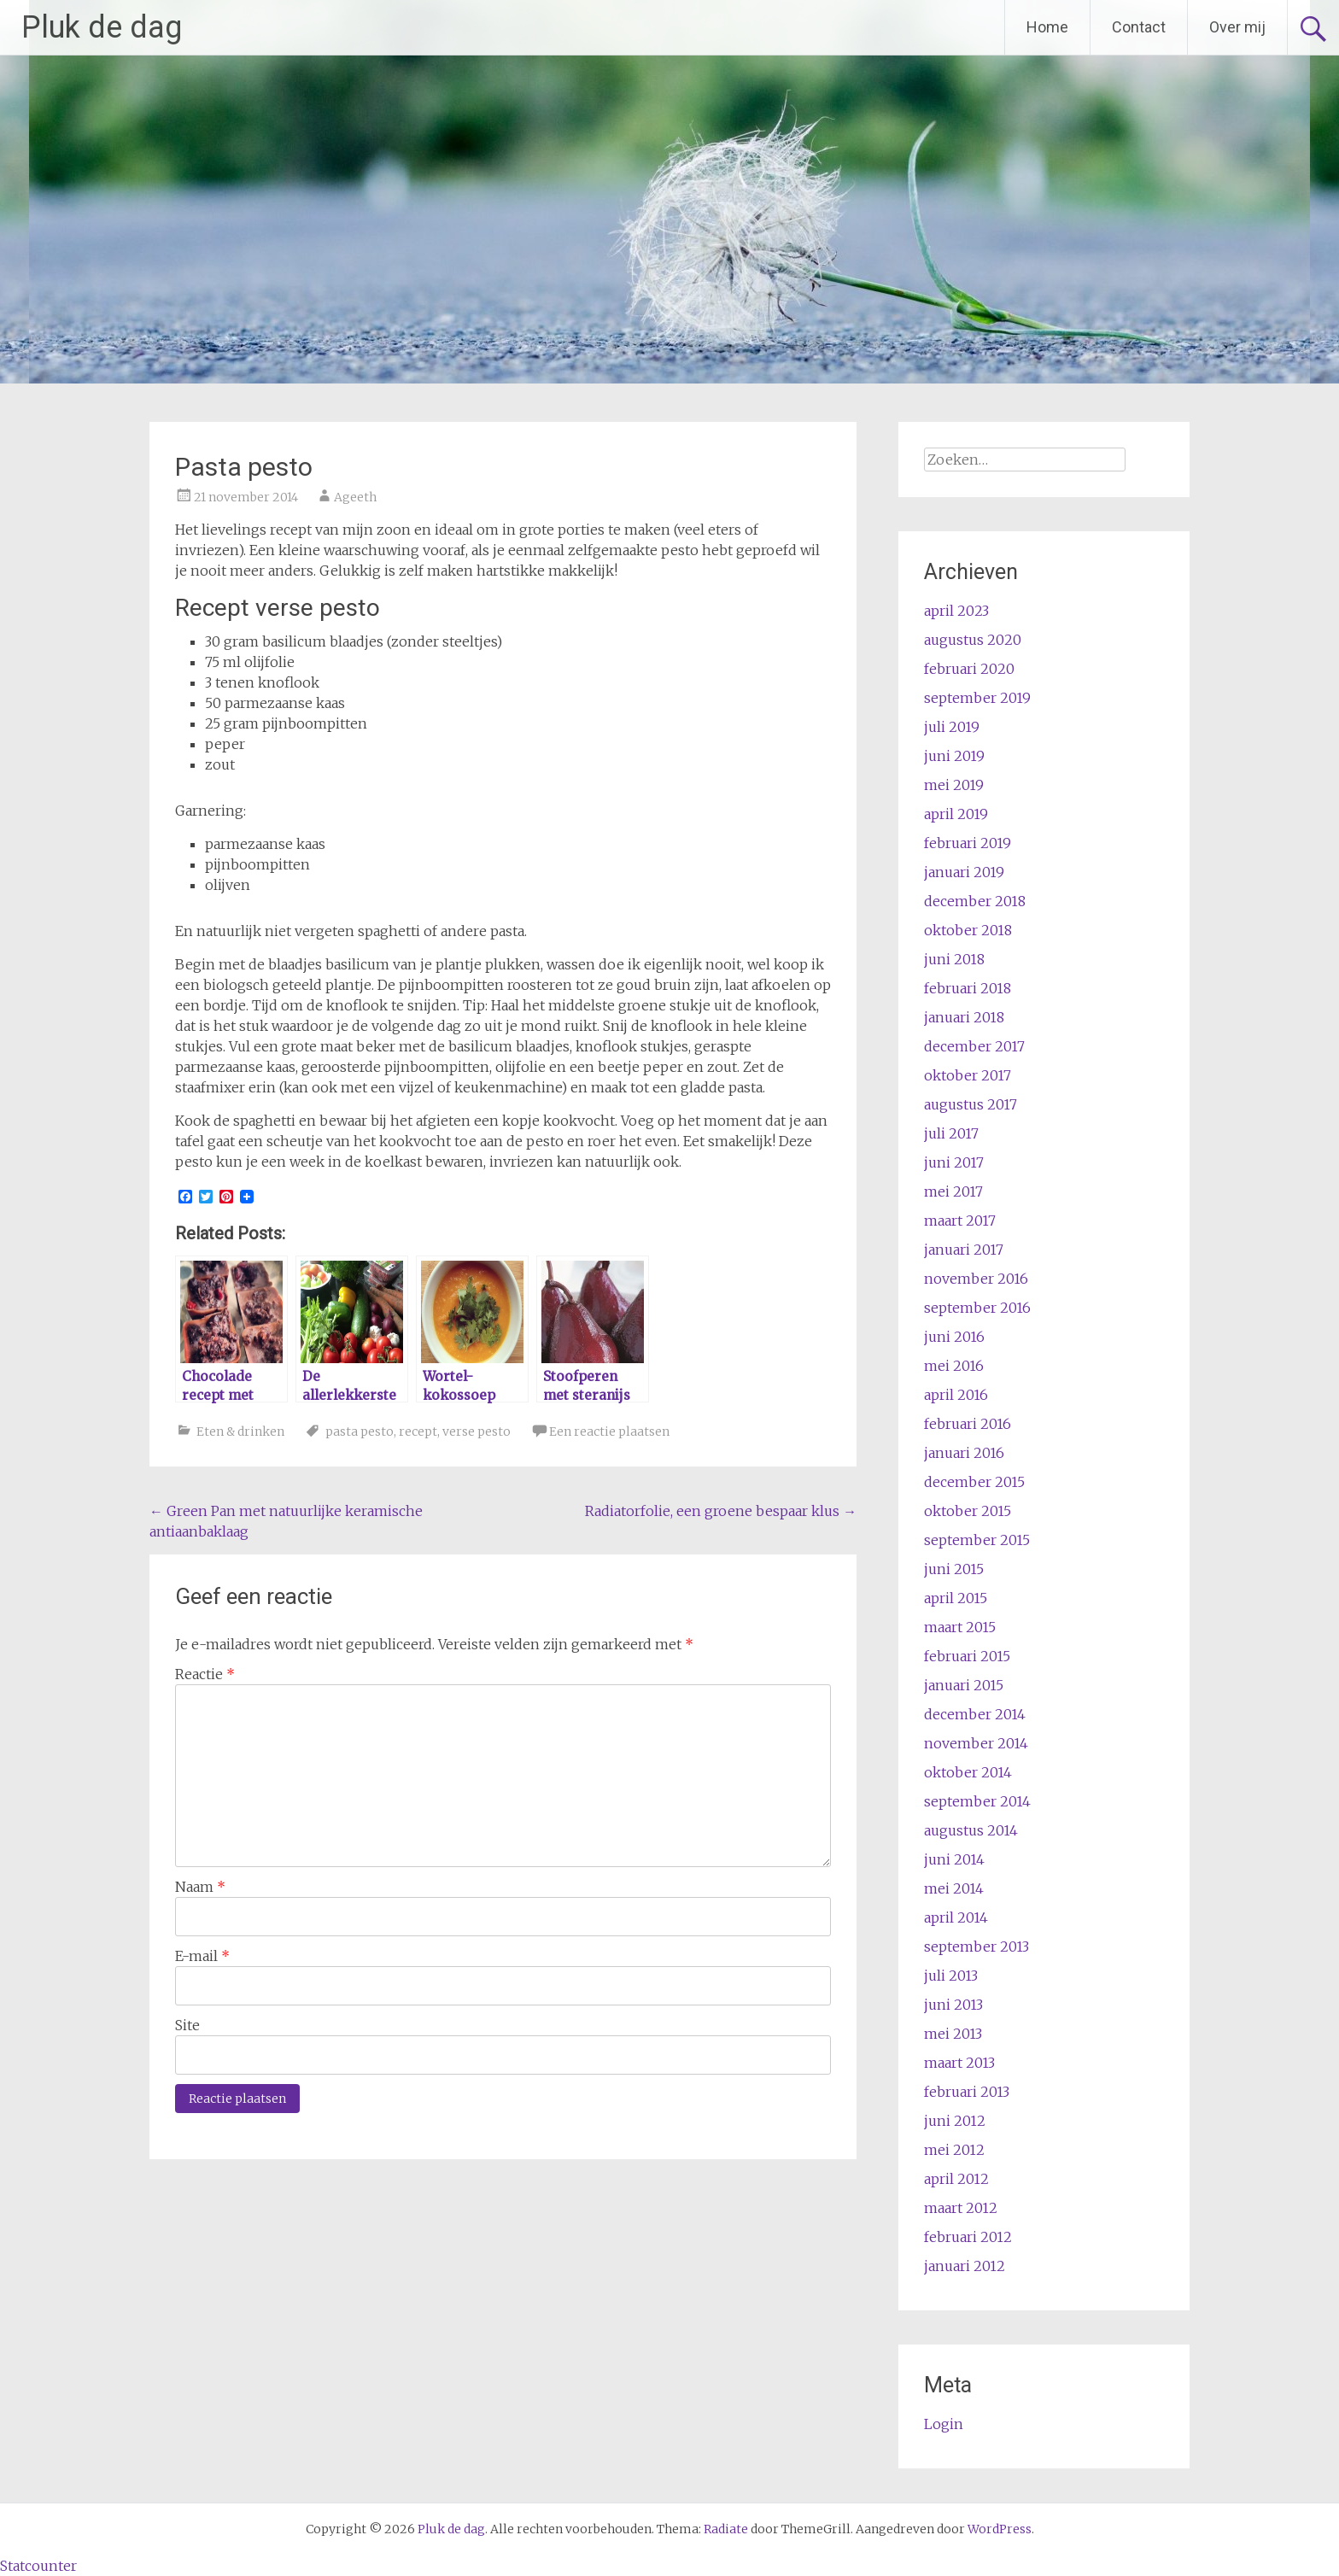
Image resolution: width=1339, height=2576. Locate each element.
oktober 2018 (968, 930)
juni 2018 (954, 959)
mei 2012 (954, 2149)
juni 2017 (954, 1162)
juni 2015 (954, 1569)
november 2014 (976, 1743)
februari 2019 (967, 843)
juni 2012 (954, 2120)
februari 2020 (969, 668)
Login (943, 2424)
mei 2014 (954, 1888)
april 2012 (956, 2178)
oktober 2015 (967, 1510)
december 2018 (975, 901)
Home (1047, 27)
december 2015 (974, 1481)
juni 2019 (954, 755)
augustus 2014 (971, 1830)
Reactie (205, 1674)
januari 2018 (964, 1017)
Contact (1139, 27)
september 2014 (977, 1801)
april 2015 (955, 1598)
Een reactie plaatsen (609, 1431)
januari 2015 (963, 1685)
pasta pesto (359, 1431)
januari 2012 (964, 2265)
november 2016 (976, 1278)
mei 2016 (954, 1365)
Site (187, 2025)
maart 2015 (960, 1627)
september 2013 (976, 1946)
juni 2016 (954, 1336)
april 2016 (956, 1394)
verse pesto (476, 1431)
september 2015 (977, 1540)
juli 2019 (951, 726)
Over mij (1237, 27)
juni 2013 (953, 2004)
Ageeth (355, 497)
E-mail (202, 1955)
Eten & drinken (240, 1431)
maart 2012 (960, 2207)
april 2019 (956, 814)
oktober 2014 (968, 1772)
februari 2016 (967, 1423)
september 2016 (977, 1307)
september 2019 (977, 697)
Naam (200, 1886)
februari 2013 (966, 2091)
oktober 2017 (967, 1075)
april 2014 (956, 1917)
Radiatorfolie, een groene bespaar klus (721, 1510)
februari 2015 (967, 1656)
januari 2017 (963, 1249)
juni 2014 (954, 1859)
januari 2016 (964, 1452)
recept (418, 1431)
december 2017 (974, 1046)
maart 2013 (959, 2062)
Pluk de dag (101, 27)
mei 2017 (953, 1191)
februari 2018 (967, 988)
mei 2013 (953, 2033)
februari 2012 (968, 2236)
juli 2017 (951, 1133)
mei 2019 (954, 784)
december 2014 (975, 1714)
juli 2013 (951, 1975)
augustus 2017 (970, 1104)
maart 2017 (960, 1220)
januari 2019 (964, 872)
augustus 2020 (972, 639)
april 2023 (956, 610)
